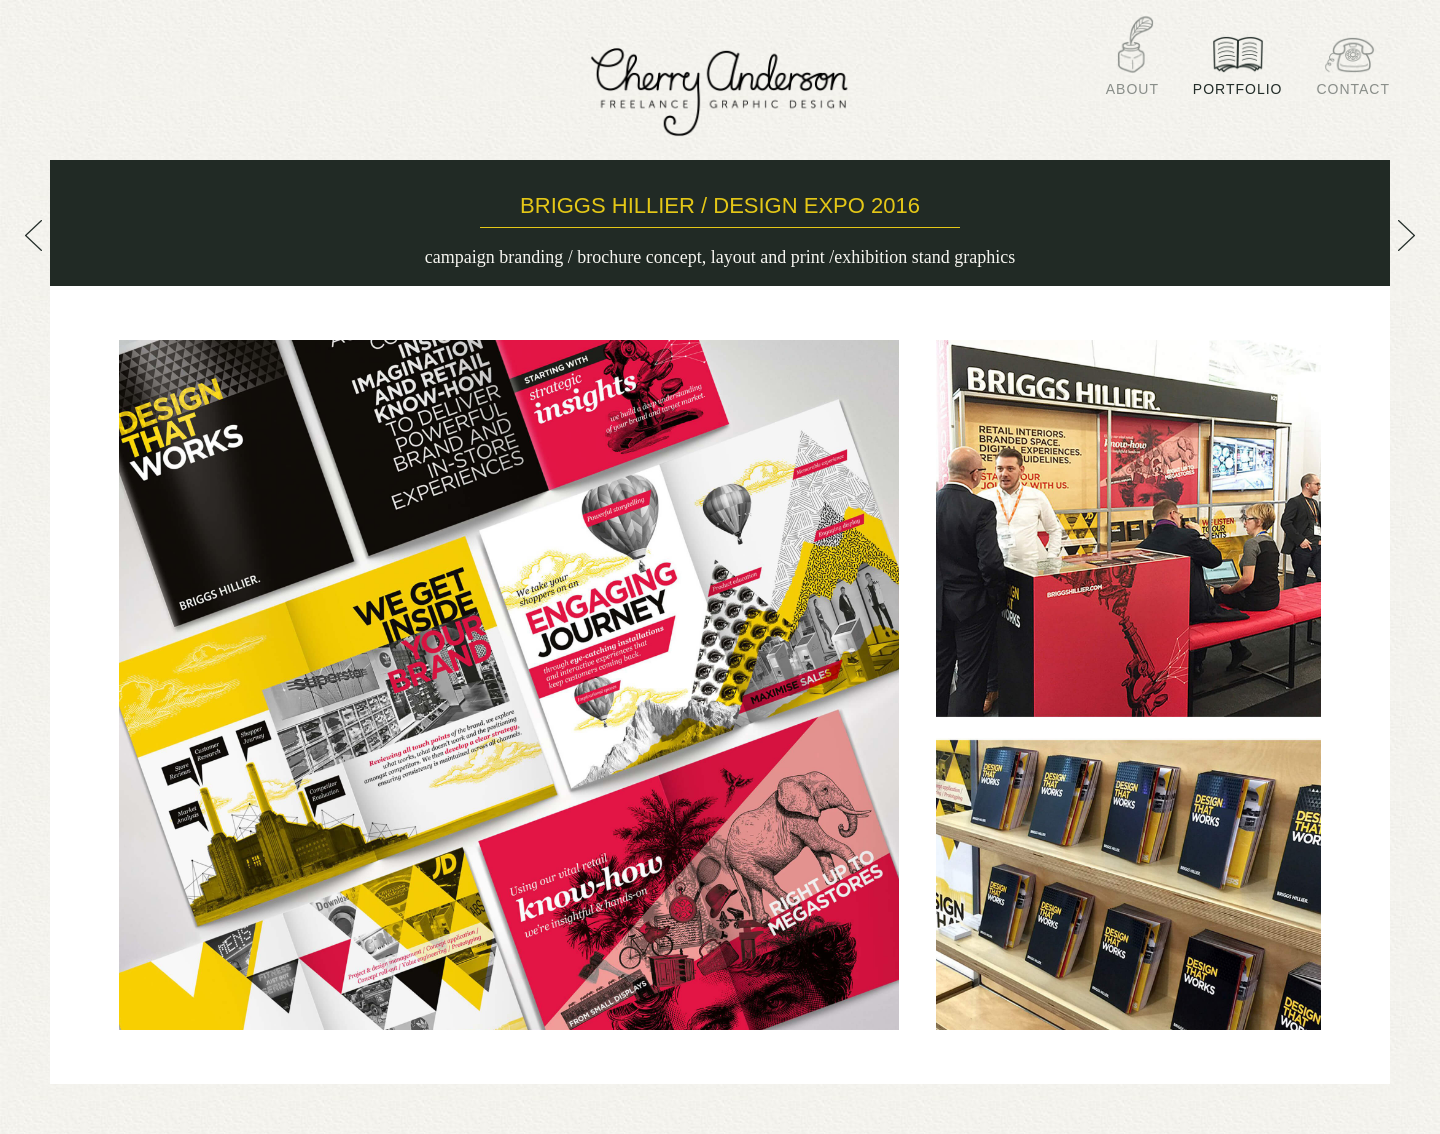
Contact (1353, 81)
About (1132, 81)
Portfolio (1238, 81)
